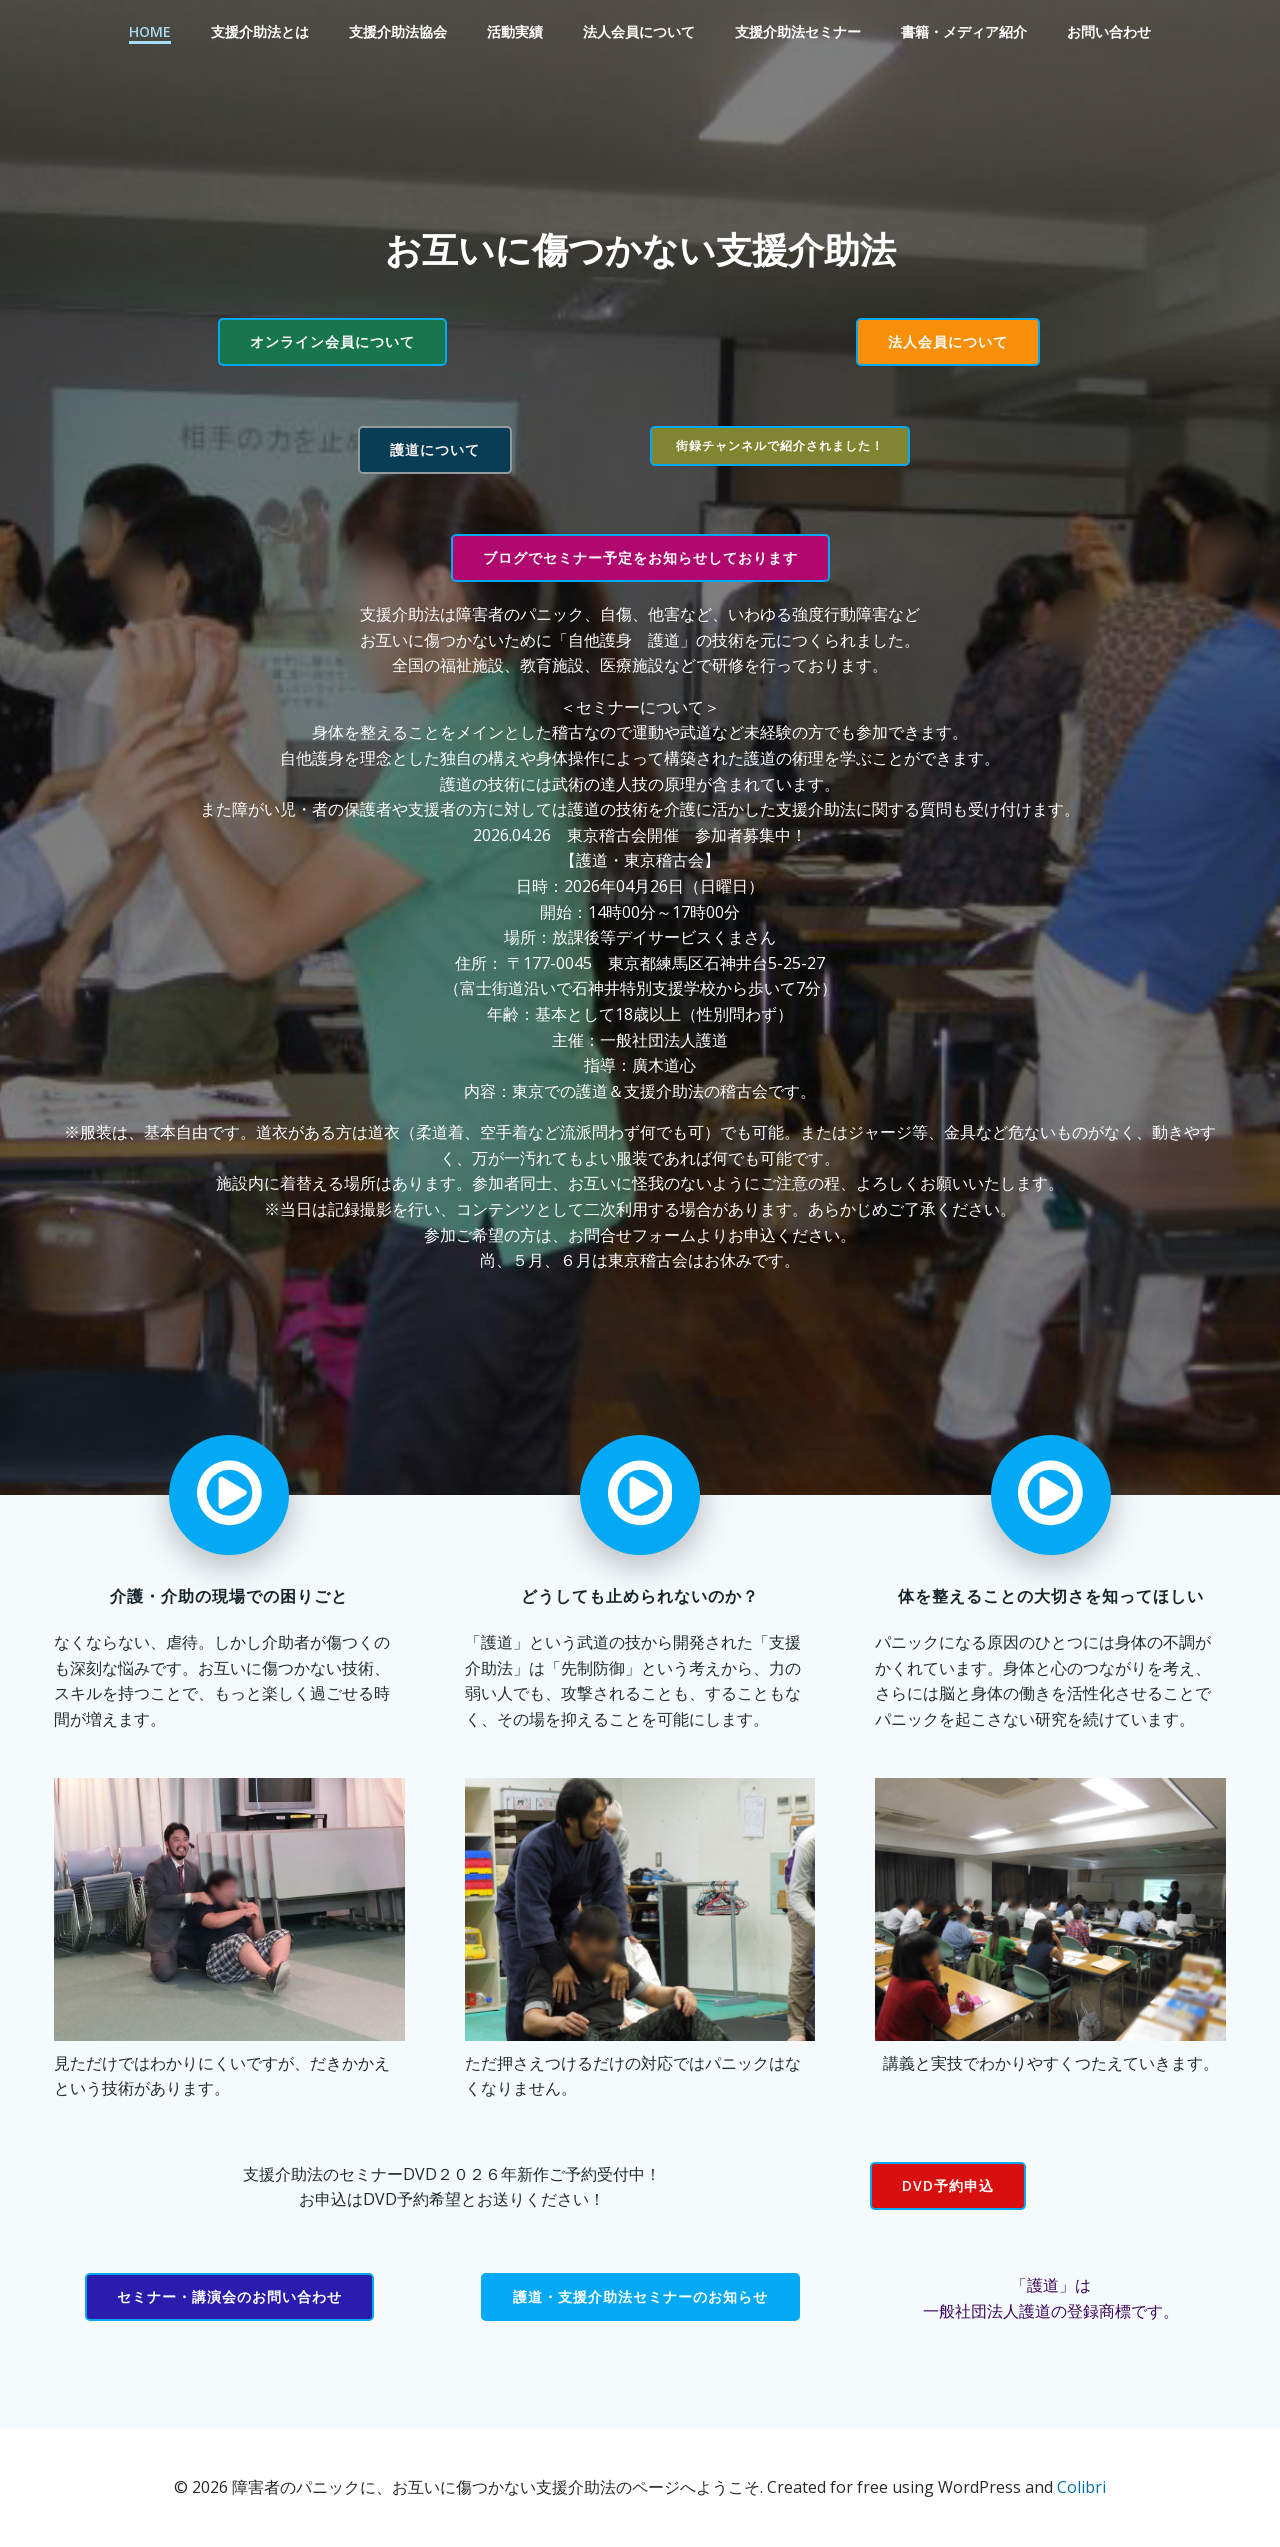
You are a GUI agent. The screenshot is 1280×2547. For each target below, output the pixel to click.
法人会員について (639, 31)
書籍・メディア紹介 (964, 31)
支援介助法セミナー (798, 31)
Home (150, 31)
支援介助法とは (260, 31)
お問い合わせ (1109, 31)
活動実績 (515, 31)
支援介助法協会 (398, 31)
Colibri (1081, 2487)
